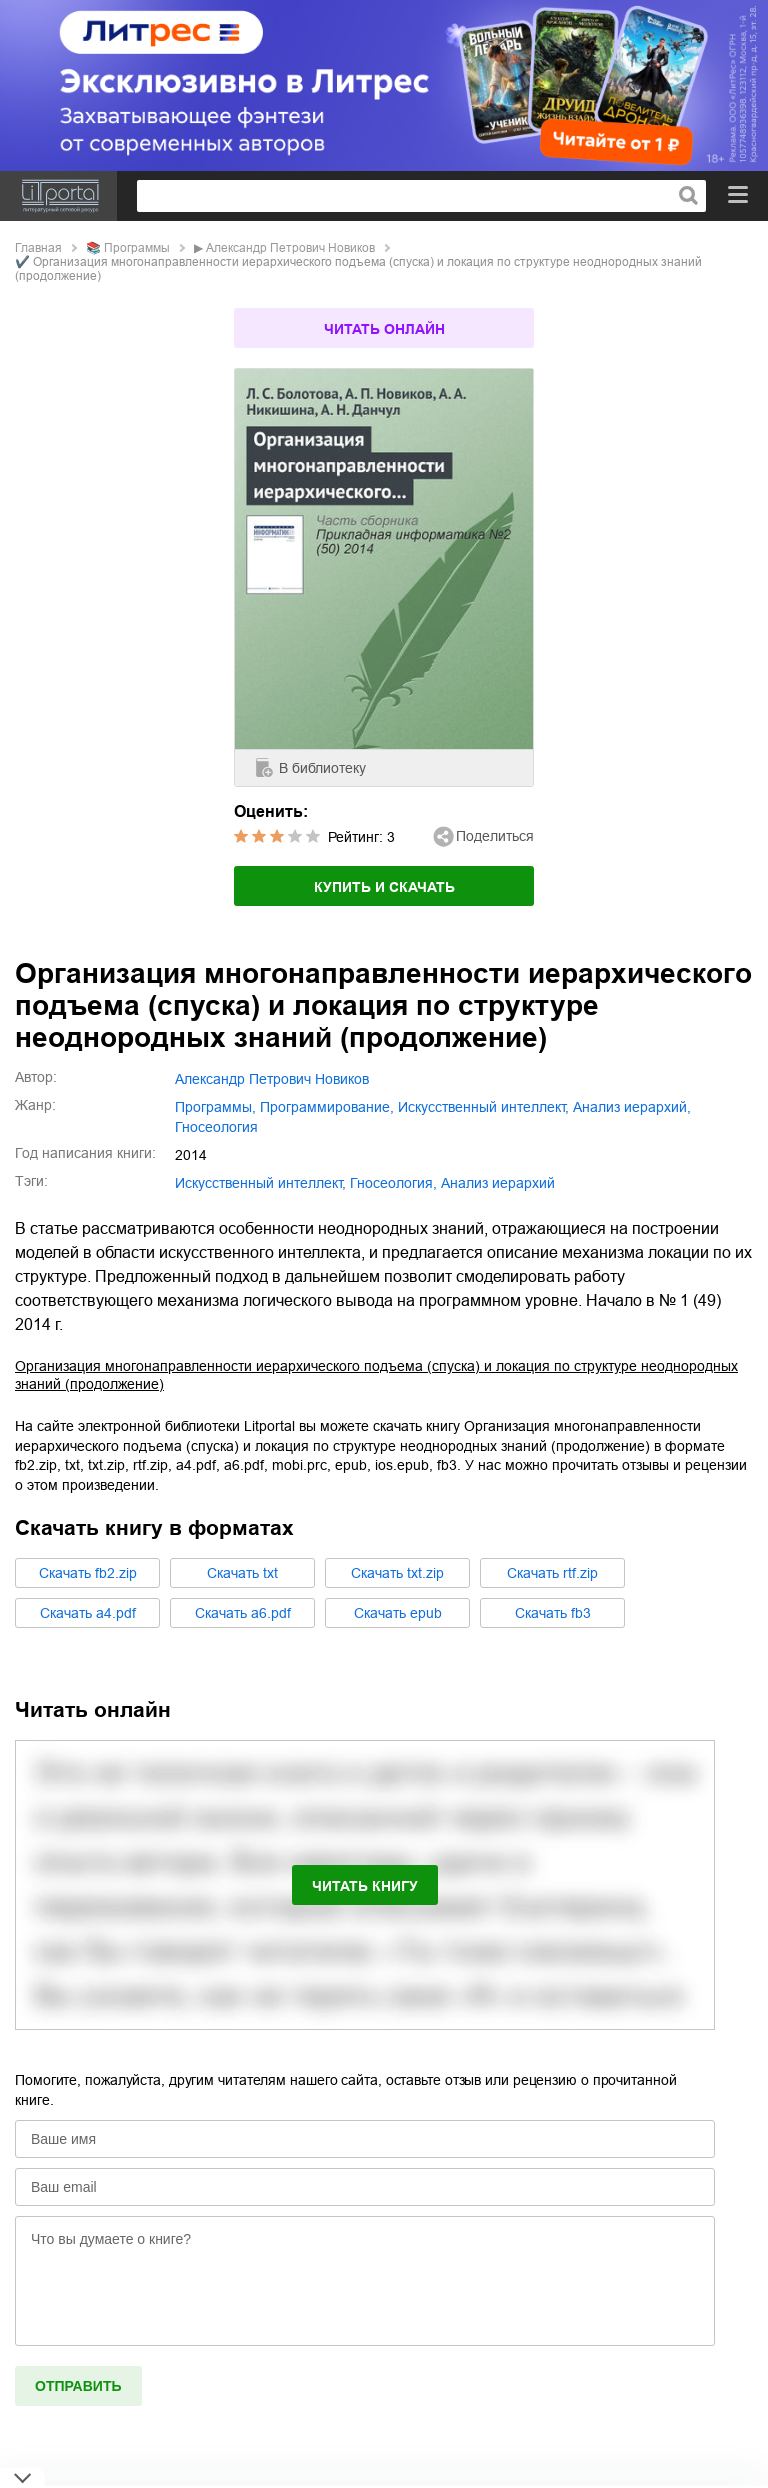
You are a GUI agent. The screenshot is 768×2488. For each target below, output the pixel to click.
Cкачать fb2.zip (88, 1573)
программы (137, 248)
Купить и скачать (384, 887)
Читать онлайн (384, 329)
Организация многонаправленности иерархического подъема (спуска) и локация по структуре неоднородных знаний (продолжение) (376, 1375)
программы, (215, 1107)
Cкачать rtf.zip (552, 1573)
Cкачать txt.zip (397, 1573)
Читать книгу (365, 1886)
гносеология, (393, 1183)
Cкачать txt (242, 1573)
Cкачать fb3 (553, 1613)
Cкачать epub (398, 1613)
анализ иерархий (498, 1183)
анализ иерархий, (632, 1107)
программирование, (327, 1107)
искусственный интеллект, (483, 1107)
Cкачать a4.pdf (88, 1613)
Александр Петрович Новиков (290, 248)
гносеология (216, 1127)
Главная (38, 248)
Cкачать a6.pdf (243, 1613)
